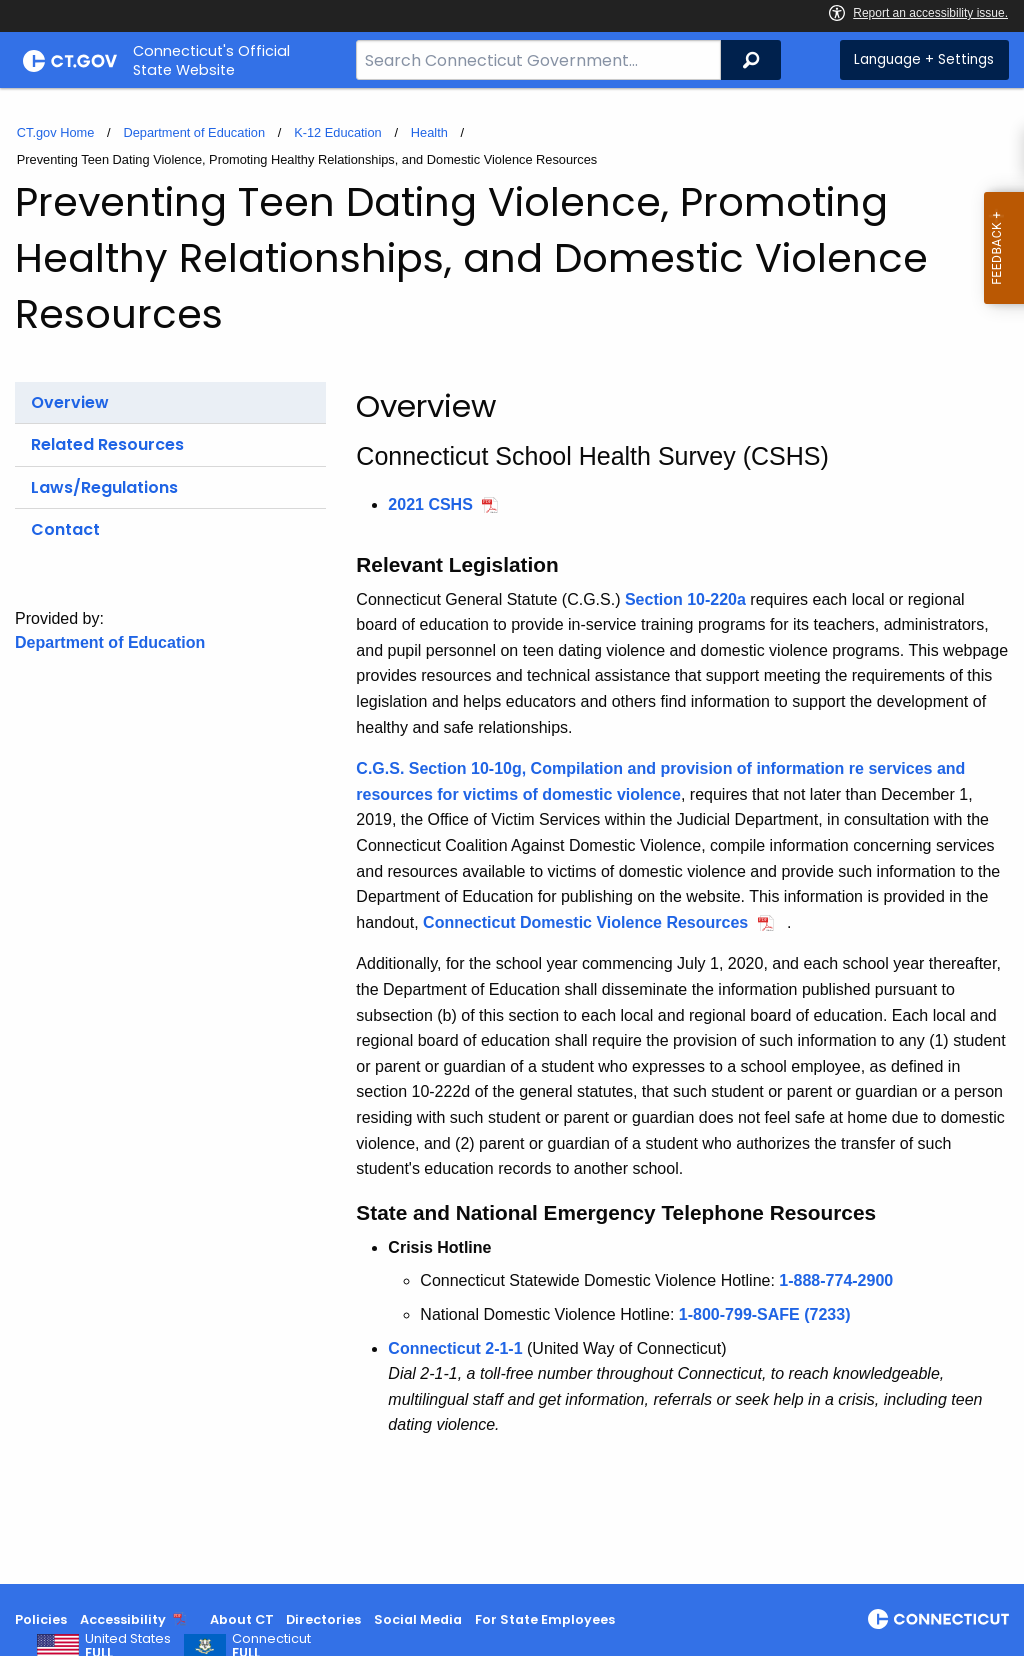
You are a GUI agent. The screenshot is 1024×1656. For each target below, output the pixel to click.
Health (429, 132)
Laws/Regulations (104, 487)
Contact (65, 529)
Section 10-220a (685, 599)
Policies (41, 1619)
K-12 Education (338, 132)
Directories (323, 1619)
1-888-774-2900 (836, 1280)
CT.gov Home (56, 132)
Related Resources (107, 444)
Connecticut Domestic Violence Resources (585, 922)
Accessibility (123, 1619)
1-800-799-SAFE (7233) (765, 1314)
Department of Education (194, 132)
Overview (70, 402)
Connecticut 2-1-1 (455, 1348)
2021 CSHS (430, 504)
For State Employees (545, 1619)
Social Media (418, 1619)
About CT (242, 1619)
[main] (512, 836)
